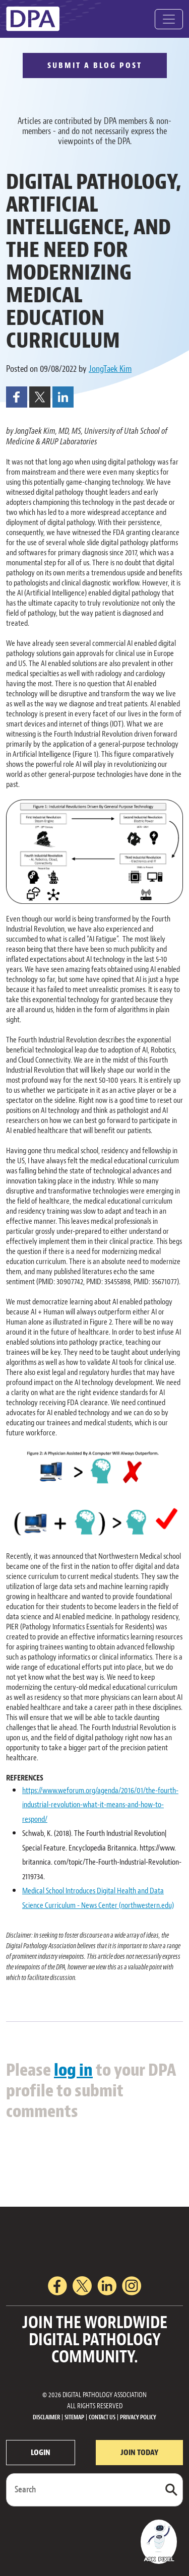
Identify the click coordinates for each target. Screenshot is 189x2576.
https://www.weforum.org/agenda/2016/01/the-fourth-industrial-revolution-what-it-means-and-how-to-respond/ (100, 1805)
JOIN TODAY (139, 2453)
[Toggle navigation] (169, 19)
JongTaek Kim (110, 369)
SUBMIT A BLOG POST (94, 65)
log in (73, 2070)
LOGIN (40, 2453)
